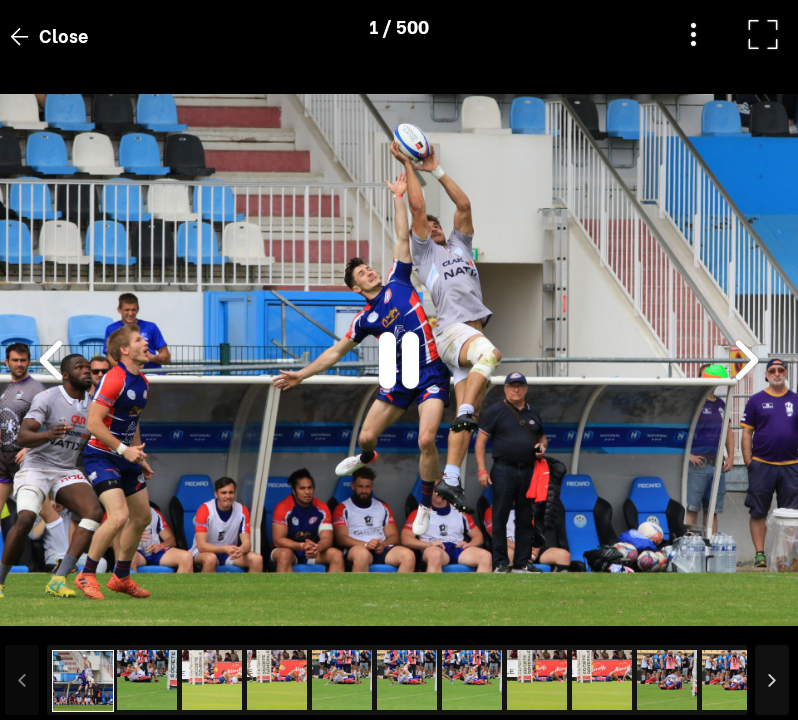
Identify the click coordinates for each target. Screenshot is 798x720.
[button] (53, 617)
